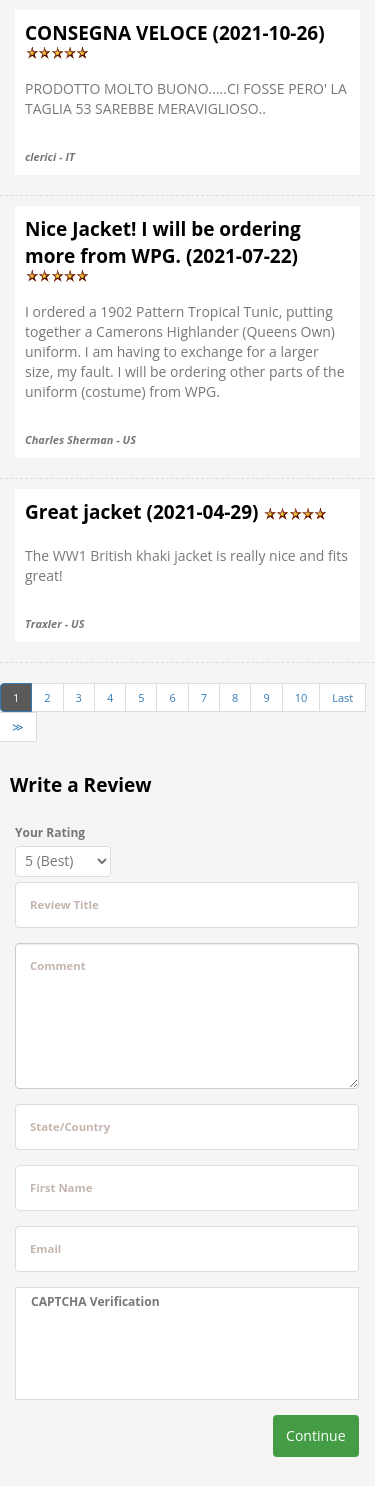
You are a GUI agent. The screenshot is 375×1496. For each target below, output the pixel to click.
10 (301, 697)
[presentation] (156, 1355)
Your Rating (50, 832)
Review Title (64, 904)
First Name (61, 1187)
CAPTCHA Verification (95, 1301)
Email (45, 1248)
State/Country (70, 1126)
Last (342, 697)
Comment (58, 965)
